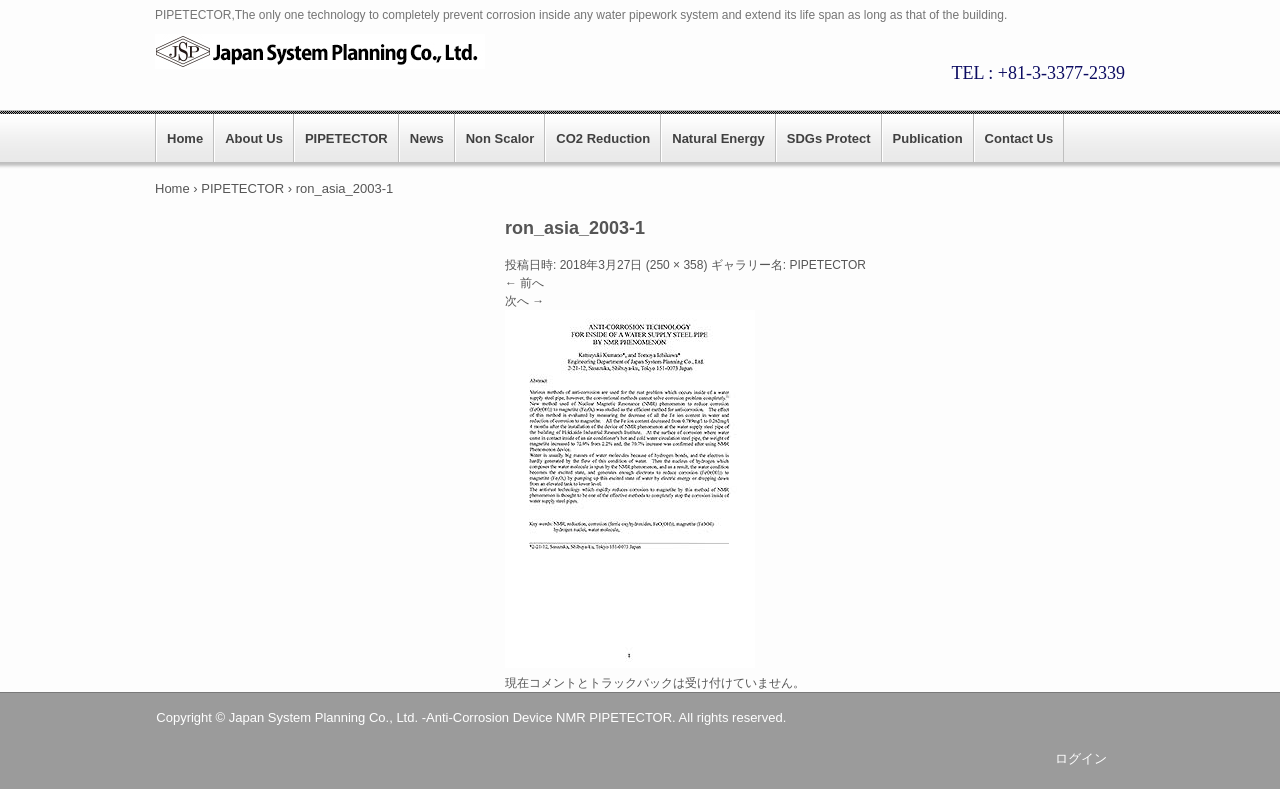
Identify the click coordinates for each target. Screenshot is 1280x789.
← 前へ (524, 283)
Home (185, 138)
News (427, 138)
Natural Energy (718, 138)
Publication (928, 138)
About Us (254, 138)
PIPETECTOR (346, 138)
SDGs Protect (829, 138)
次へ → (524, 301)
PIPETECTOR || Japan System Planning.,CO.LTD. (330, 51)
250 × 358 (677, 265)
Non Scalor (500, 138)
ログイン (1081, 758)
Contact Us (1019, 138)
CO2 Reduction (603, 138)
